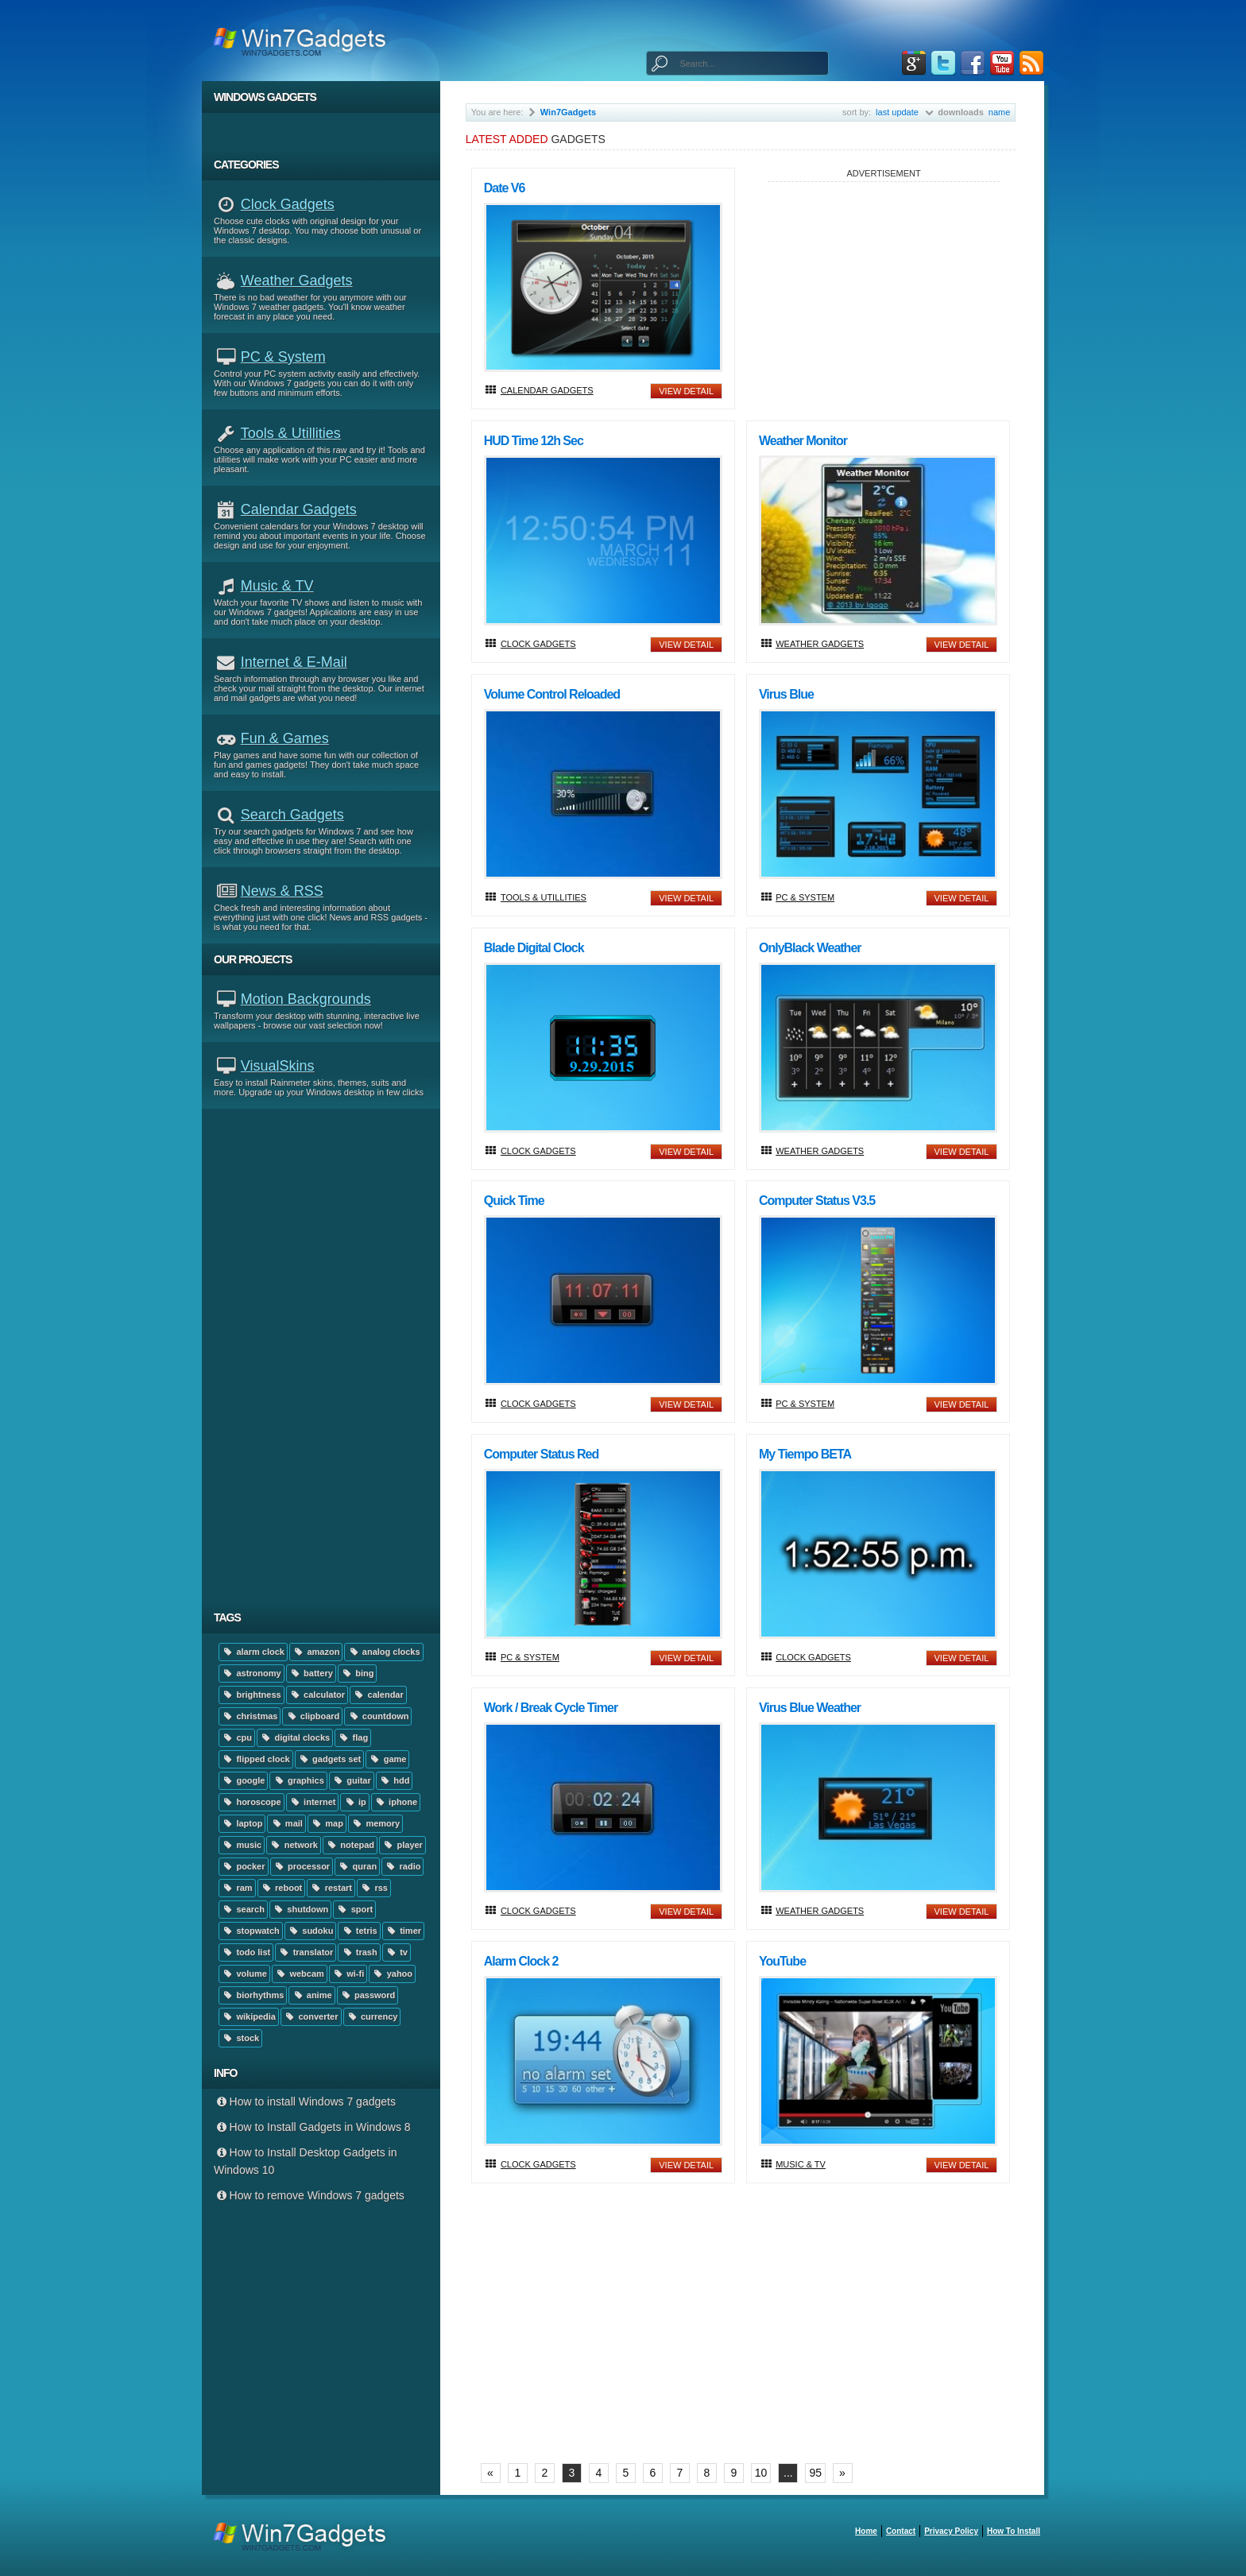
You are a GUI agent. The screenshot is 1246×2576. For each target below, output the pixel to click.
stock (240, 2038)
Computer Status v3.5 (817, 1200)
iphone (395, 1802)
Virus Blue (786, 694)
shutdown (300, 1909)
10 (761, 2472)
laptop (242, 1823)
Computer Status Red (541, 1454)
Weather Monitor (803, 440)
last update (897, 112)
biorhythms (253, 1995)
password (368, 1995)
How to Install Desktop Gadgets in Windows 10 (305, 2161)
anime (311, 1995)
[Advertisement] (327, 1355)
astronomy (251, 1673)
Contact (900, 2531)
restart (331, 1887)
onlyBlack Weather (810, 948)
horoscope (251, 1802)
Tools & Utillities (291, 433)
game (387, 1759)
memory (375, 1823)
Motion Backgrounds (306, 999)
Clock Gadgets (288, 204)
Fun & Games (285, 738)
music (241, 1845)
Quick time (514, 1200)
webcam (299, 1973)
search (243, 1909)
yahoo (392, 1973)
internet (312, 1802)
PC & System (283, 357)
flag (353, 1737)
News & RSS (282, 891)
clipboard (312, 1716)
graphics (298, 1780)
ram (237, 1887)
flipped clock (256, 1759)
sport (354, 1909)
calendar (378, 1694)
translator (305, 1952)
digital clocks (295, 1737)
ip (354, 1802)
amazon (315, 1651)
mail (286, 1823)
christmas (249, 1716)
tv (396, 1952)
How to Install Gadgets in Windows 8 (312, 2127)
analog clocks (383, 1651)
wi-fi (348, 1973)
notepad (350, 1845)
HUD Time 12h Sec (533, 440)
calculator (317, 1694)
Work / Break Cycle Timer (550, 1707)
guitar (351, 1780)
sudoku (311, 1930)
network (293, 1845)
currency (372, 2016)
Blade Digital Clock (534, 948)
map (327, 1823)
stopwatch (251, 1930)
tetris (359, 1930)
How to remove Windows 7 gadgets (309, 2195)
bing (357, 1673)
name (1000, 112)
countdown (377, 1716)
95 (815, 2472)
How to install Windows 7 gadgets (305, 2101)
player (402, 1845)
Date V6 (504, 188)
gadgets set (330, 1759)
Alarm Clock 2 (521, 1961)
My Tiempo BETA (805, 1454)
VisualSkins (278, 1066)
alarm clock (253, 1651)
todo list (246, 1952)
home (866, 2531)
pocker (243, 1866)
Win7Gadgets (568, 112)
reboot (282, 1887)
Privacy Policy (951, 2531)
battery (311, 1673)
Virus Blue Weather (810, 1707)
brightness (251, 1694)
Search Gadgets (292, 815)
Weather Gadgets (297, 281)
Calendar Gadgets (299, 509)
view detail (686, 391)
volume (244, 1973)
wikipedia (249, 2016)
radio (402, 1866)
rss (374, 1887)
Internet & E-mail (294, 662)
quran (357, 1866)
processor (302, 1866)
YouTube (782, 1961)
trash (359, 1952)
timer (403, 1930)
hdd (394, 1780)
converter (311, 2016)
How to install (1013, 2531)
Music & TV (277, 586)
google (243, 1780)
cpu (237, 1737)
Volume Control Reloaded (552, 694)
